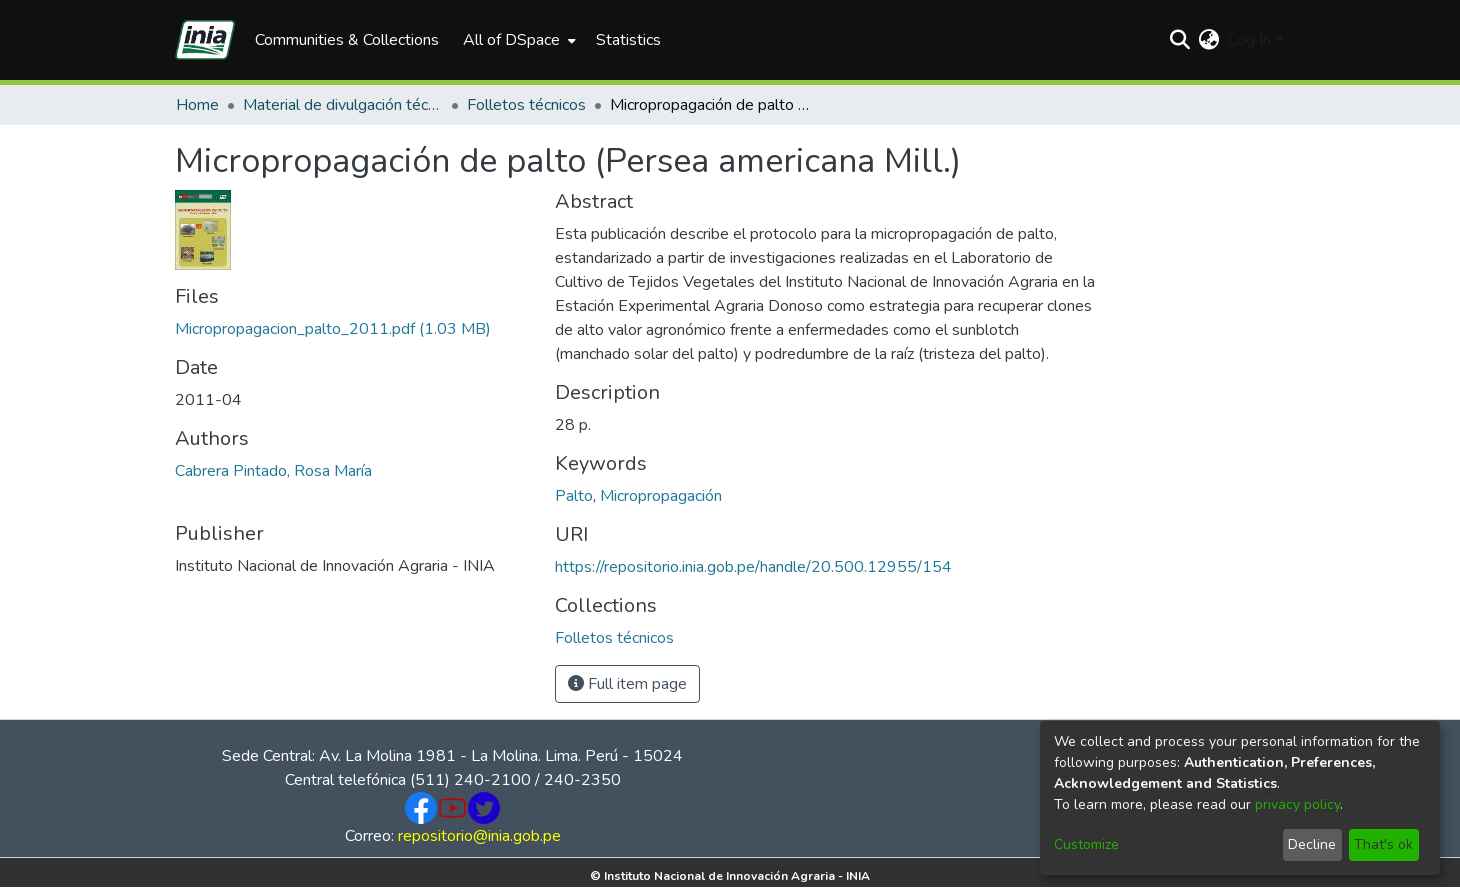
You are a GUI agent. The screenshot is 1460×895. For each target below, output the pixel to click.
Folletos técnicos (526, 105)
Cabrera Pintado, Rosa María (273, 471)
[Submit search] (1180, 40)
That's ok (1383, 844)
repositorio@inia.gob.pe (479, 836)
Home (197, 105)
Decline (1312, 844)
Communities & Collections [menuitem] (347, 40)
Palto (574, 496)
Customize (1086, 844)
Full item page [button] (627, 684)
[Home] (205, 40)
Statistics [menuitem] (628, 40)
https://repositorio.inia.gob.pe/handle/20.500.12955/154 (753, 567)
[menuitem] (517, 40)
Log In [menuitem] (1249, 40)
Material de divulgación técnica (343, 105)
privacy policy (1297, 804)
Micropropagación (661, 496)
